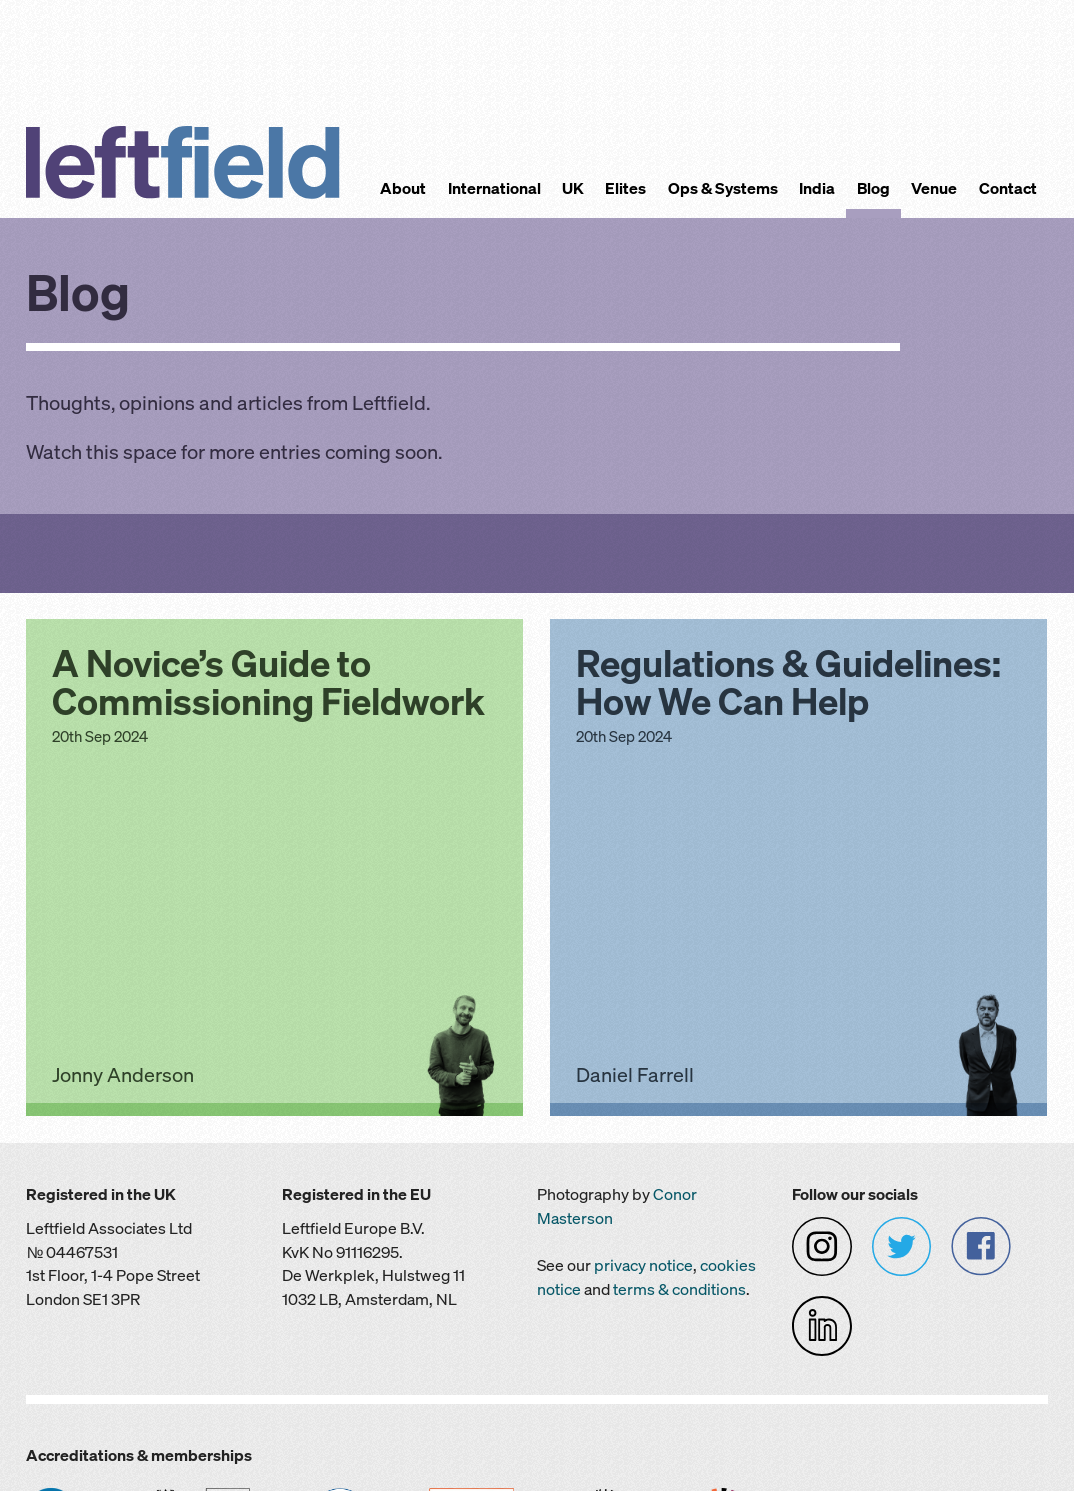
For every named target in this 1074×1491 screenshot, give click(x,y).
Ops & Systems (723, 188)
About (403, 188)
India (817, 188)
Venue (934, 188)
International (494, 188)
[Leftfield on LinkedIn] (822, 1324)
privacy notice (643, 1265)
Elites (625, 188)
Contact (1008, 188)
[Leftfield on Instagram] (822, 1245)
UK (573, 188)
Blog (873, 188)
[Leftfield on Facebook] (981, 1245)
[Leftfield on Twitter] (902, 1245)
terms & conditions (679, 1289)
